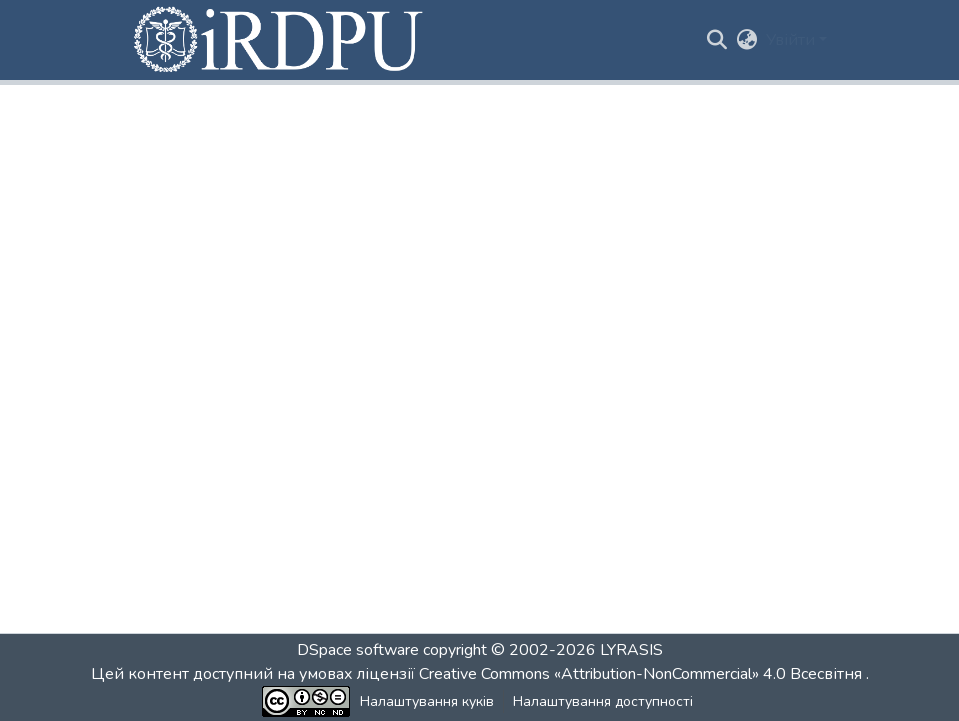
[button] (280, 40)
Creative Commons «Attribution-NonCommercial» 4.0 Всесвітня (642, 674)
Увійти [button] (792, 40)
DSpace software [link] (358, 650)
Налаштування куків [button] (427, 701)
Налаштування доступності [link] (603, 701)
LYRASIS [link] (631, 650)
